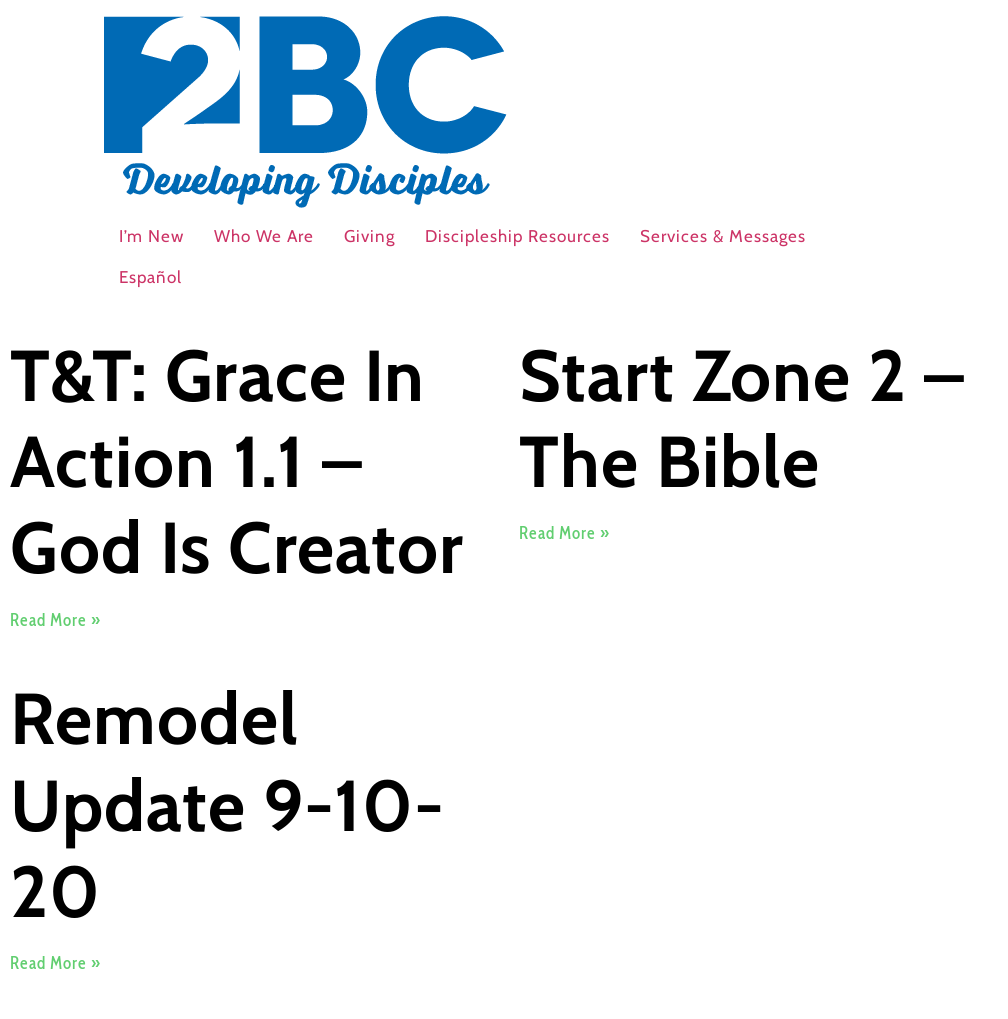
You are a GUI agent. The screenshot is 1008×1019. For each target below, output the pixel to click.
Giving (369, 236)
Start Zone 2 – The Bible (742, 418)
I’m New (151, 236)
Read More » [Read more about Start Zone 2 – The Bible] (564, 533)
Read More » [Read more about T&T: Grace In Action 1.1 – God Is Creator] (55, 620)
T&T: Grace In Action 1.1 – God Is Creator (237, 462)
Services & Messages (723, 236)
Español (150, 277)
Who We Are (264, 236)
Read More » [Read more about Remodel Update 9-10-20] (55, 963)
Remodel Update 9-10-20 (227, 805)
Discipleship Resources (517, 236)
